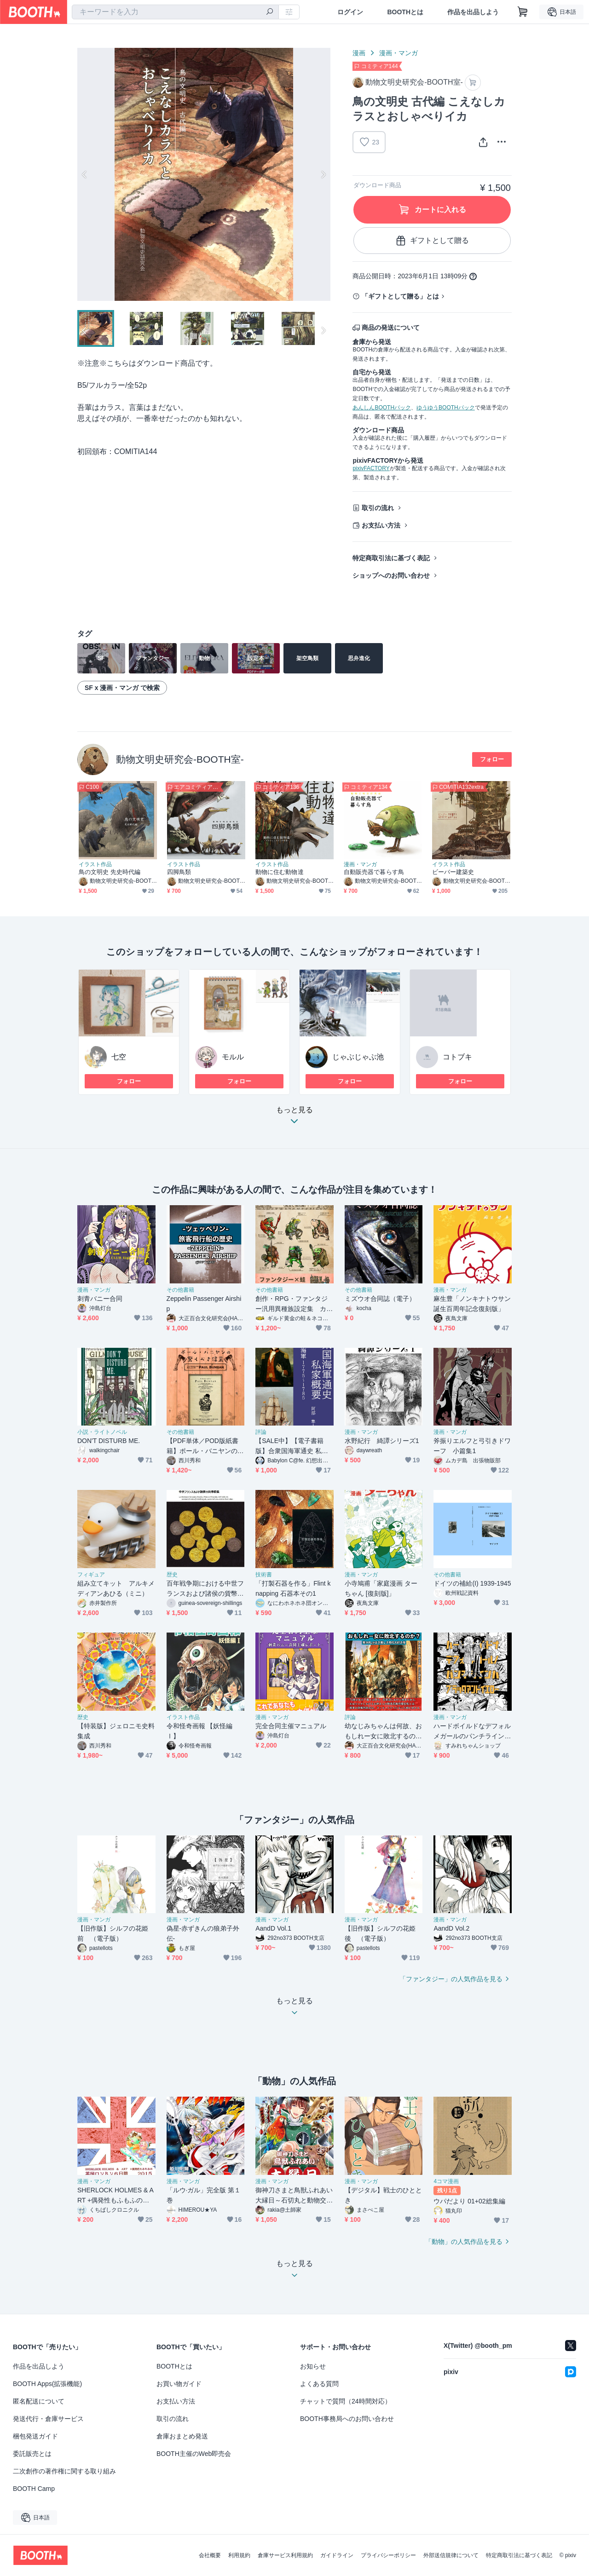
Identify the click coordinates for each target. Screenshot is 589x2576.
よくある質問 (319, 2383)
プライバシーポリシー (388, 2555)
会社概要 (210, 2555)
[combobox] (175, 12)
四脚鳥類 (179, 871)
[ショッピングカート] (523, 12)
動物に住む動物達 (279, 871)
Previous (84, 174)
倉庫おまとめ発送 (182, 2436)
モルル (233, 1057)
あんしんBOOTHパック (381, 407)
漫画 (358, 53)
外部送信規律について (451, 2555)
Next (323, 174)
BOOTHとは (405, 12)
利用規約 (239, 2555)
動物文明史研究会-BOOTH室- (180, 759)
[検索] (269, 12)
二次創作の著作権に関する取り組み (64, 2471)
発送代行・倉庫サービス (48, 2418)
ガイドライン (336, 2555)
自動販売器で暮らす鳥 (374, 871)
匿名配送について (38, 2401)
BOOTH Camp (34, 2488)
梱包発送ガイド (35, 2436)
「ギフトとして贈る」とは (400, 296)
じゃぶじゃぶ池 (358, 1057)
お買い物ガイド (179, 2383)
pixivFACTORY (370, 468)
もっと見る (294, 1118)
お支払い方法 (381, 525)
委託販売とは (32, 2453)
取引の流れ (378, 508)
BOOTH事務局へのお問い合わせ (347, 2418)
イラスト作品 (95, 864)
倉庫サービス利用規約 (285, 2555)
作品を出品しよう (473, 12)
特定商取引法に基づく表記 (391, 558)
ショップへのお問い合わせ (391, 575)
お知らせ (313, 2366)
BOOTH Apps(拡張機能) (47, 2383)
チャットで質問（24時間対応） (345, 2401)
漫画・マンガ (398, 53)
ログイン (350, 12)
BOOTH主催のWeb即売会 (193, 2453)
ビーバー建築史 (453, 871)
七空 (118, 1057)
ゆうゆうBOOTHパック (445, 407)
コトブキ (457, 1057)
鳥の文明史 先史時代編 (110, 871)
